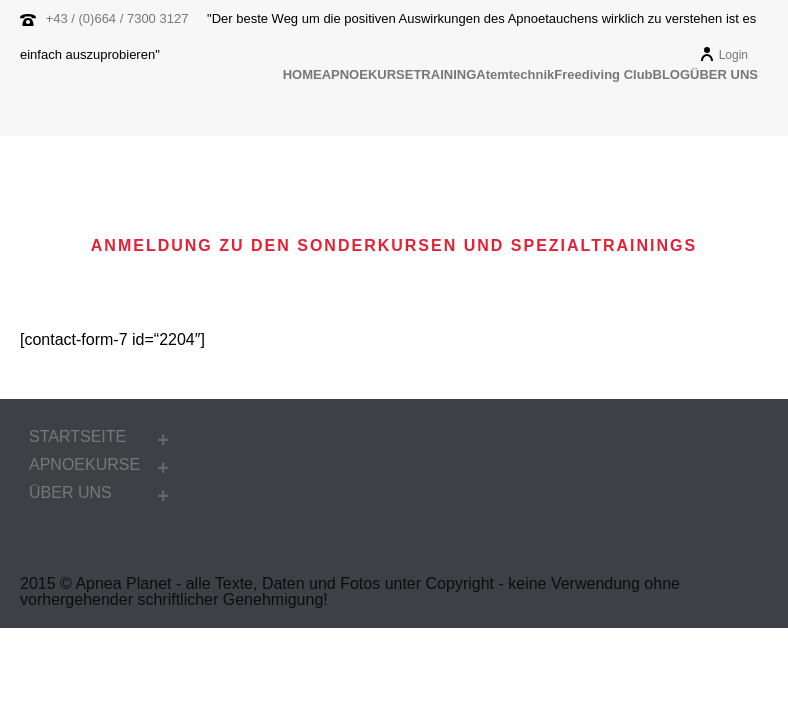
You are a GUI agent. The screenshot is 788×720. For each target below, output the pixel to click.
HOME (302, 75)
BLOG (672, 75)
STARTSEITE (77, 436)
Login (723, 55)
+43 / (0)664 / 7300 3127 (117, 18)
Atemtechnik (515, 75)
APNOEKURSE (368, 75)
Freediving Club (603, 75)
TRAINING (444, 75)
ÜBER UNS (724, 75)
